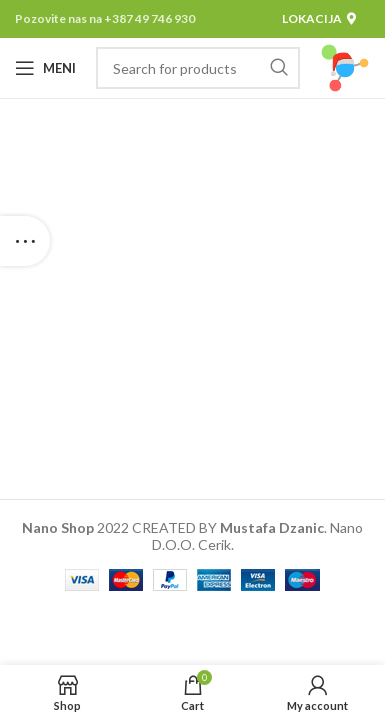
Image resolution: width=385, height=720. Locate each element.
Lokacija (319, 18)
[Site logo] (345, 66)
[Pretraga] (198, 68)
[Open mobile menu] (45, 68)
